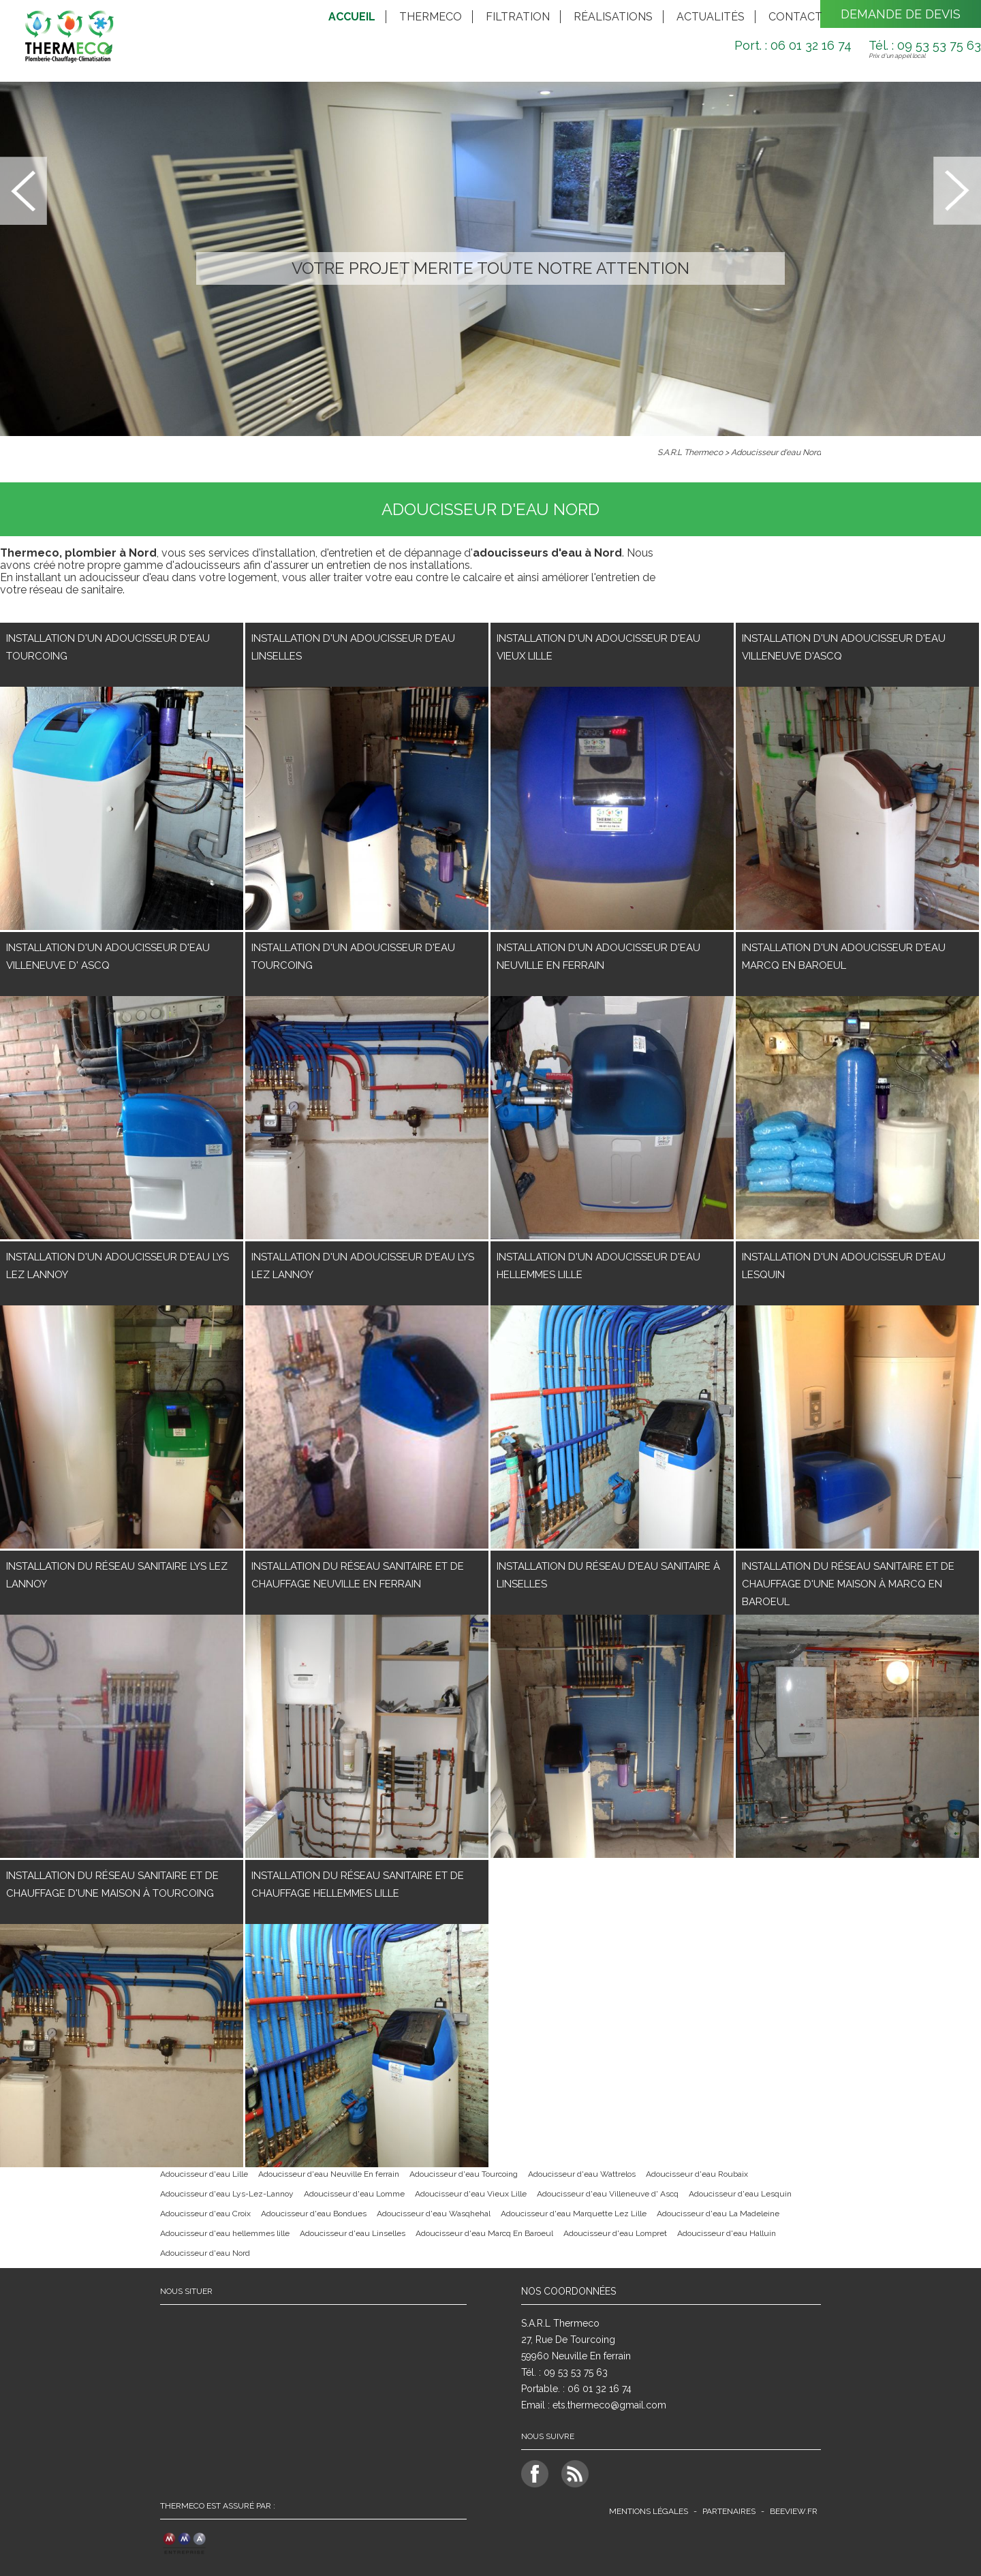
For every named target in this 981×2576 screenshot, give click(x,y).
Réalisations (613, 16)
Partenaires (729, 2511)
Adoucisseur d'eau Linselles (352, 2233)
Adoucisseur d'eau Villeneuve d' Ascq (608, 2194)
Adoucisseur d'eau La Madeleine (718, 2213)
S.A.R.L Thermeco (690, 452)
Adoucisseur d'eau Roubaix (697, 2174)
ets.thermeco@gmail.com (609, 2405)
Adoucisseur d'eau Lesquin (740, 2194)
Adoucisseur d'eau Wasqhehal (433, 2213)
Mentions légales (648, 2511)
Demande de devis (901, 14)
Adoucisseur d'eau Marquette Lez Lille (574, 2213)
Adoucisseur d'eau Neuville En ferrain (328, 2174)
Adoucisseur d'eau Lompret (615, 2233)
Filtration (518, 16)
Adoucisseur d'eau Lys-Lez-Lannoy (227, 2194)
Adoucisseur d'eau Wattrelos (582, 2174)
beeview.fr (794, 2511)
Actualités (710, 16)
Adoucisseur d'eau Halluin (726, 2233)
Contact (795, 16)
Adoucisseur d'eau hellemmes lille (225, 2233)
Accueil (351, 16)
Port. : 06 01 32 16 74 (793, 45)
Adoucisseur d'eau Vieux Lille (471, 2194)
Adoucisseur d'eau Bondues (314, 2213)
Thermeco (430, 16)
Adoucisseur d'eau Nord (776, 452)
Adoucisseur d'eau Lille (204, 2174)
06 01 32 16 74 (599, 2388)
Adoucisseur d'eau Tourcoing (463, 2174)
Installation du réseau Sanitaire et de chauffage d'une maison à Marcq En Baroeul (848, 1584)
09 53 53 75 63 (576, 2372)
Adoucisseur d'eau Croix (205, 2213)
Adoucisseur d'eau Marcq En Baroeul (484, 2233)
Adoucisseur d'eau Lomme (354, 2194)
